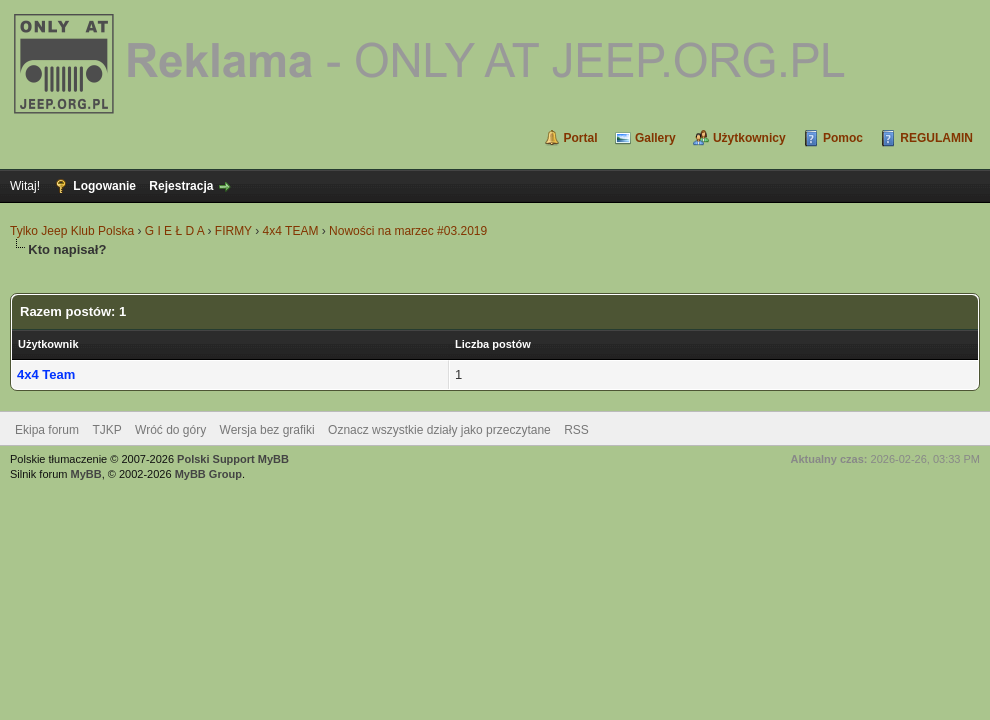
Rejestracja (181, 186)
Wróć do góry (170, 430)
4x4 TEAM (291, 231)
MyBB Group (208, 474)
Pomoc (843, 138)
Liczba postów (493, 344)
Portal (581, 138)
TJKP (106, 430)
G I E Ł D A (174, 231)
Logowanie (104, 186)
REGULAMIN (936, 138)
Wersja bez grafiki (267, 430)
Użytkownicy (749, 138)
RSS (576, 430)
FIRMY (233, 231)
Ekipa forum (47, 430)
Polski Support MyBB (233, 459)
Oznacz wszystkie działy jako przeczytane (439, 430)
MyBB (86, 474)
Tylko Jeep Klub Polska (72, 231)
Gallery (655, 138)
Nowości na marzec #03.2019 (408, 231)
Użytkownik (48, 344)
